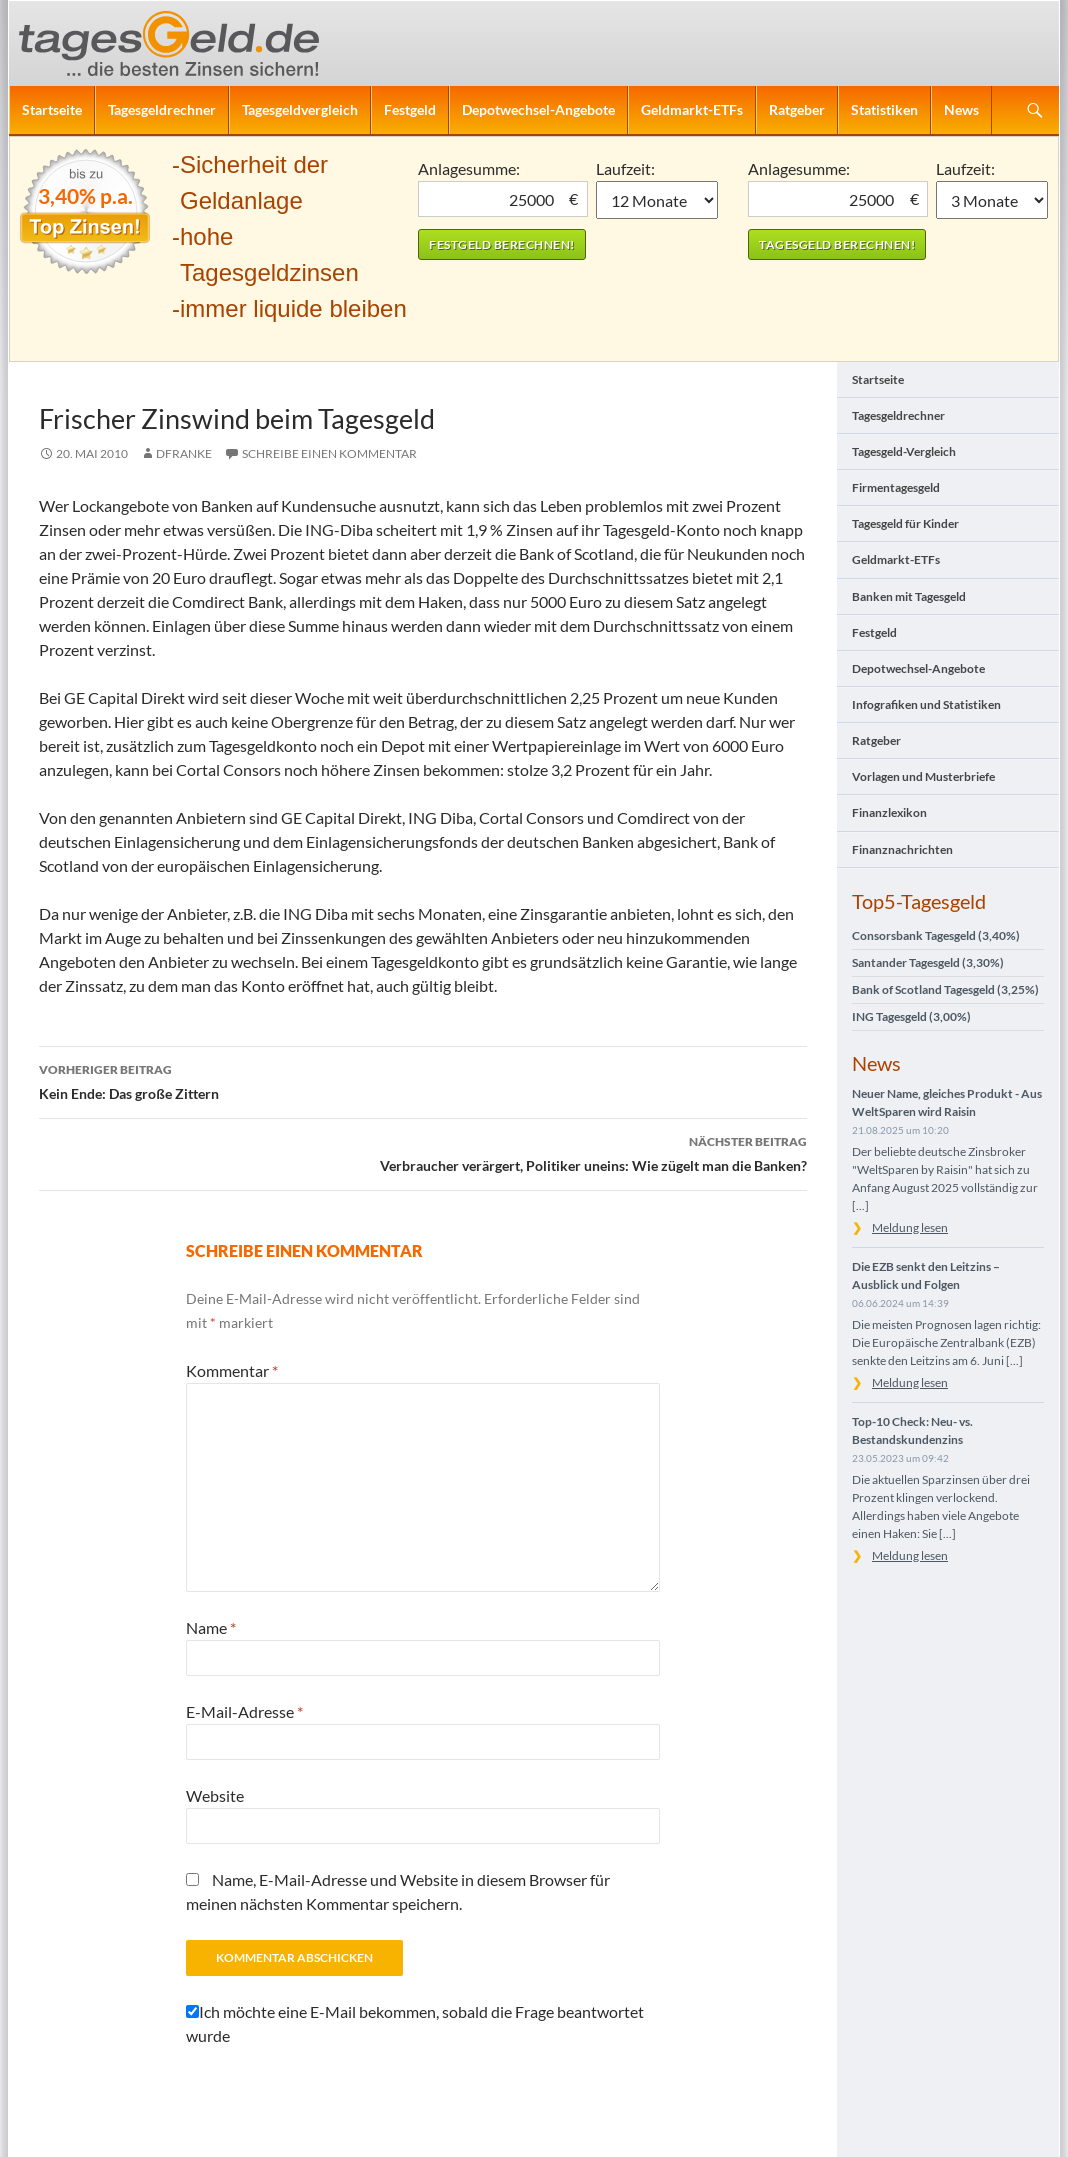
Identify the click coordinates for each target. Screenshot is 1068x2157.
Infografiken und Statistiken (926, 704)
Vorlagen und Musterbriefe (923, 776)
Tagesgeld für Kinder (905, 523)
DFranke (184, 453)
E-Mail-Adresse (244, 1711)
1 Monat (657, 200)
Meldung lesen (910, 1227)
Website (215, 1795)
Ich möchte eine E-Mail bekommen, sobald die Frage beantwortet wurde (415, 2023)
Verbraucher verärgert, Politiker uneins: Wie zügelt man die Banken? (423, 1152)
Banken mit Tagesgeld (909, 596)
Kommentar (232, 1370)
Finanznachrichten (902, 849)
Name (211, 1627)
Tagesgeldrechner (162, 109)
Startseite (52, 109)
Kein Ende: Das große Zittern (423, 1080)
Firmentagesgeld (896, 487)
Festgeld (410, 109)
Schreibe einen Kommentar (329, 453)
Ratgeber (797, 109)
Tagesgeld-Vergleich (904, 451)
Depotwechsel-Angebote (538, 109)
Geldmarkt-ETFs (692, 109)
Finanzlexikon (889, 812)
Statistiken (884, 109)
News (961, 109)
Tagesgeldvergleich (300, 109)
